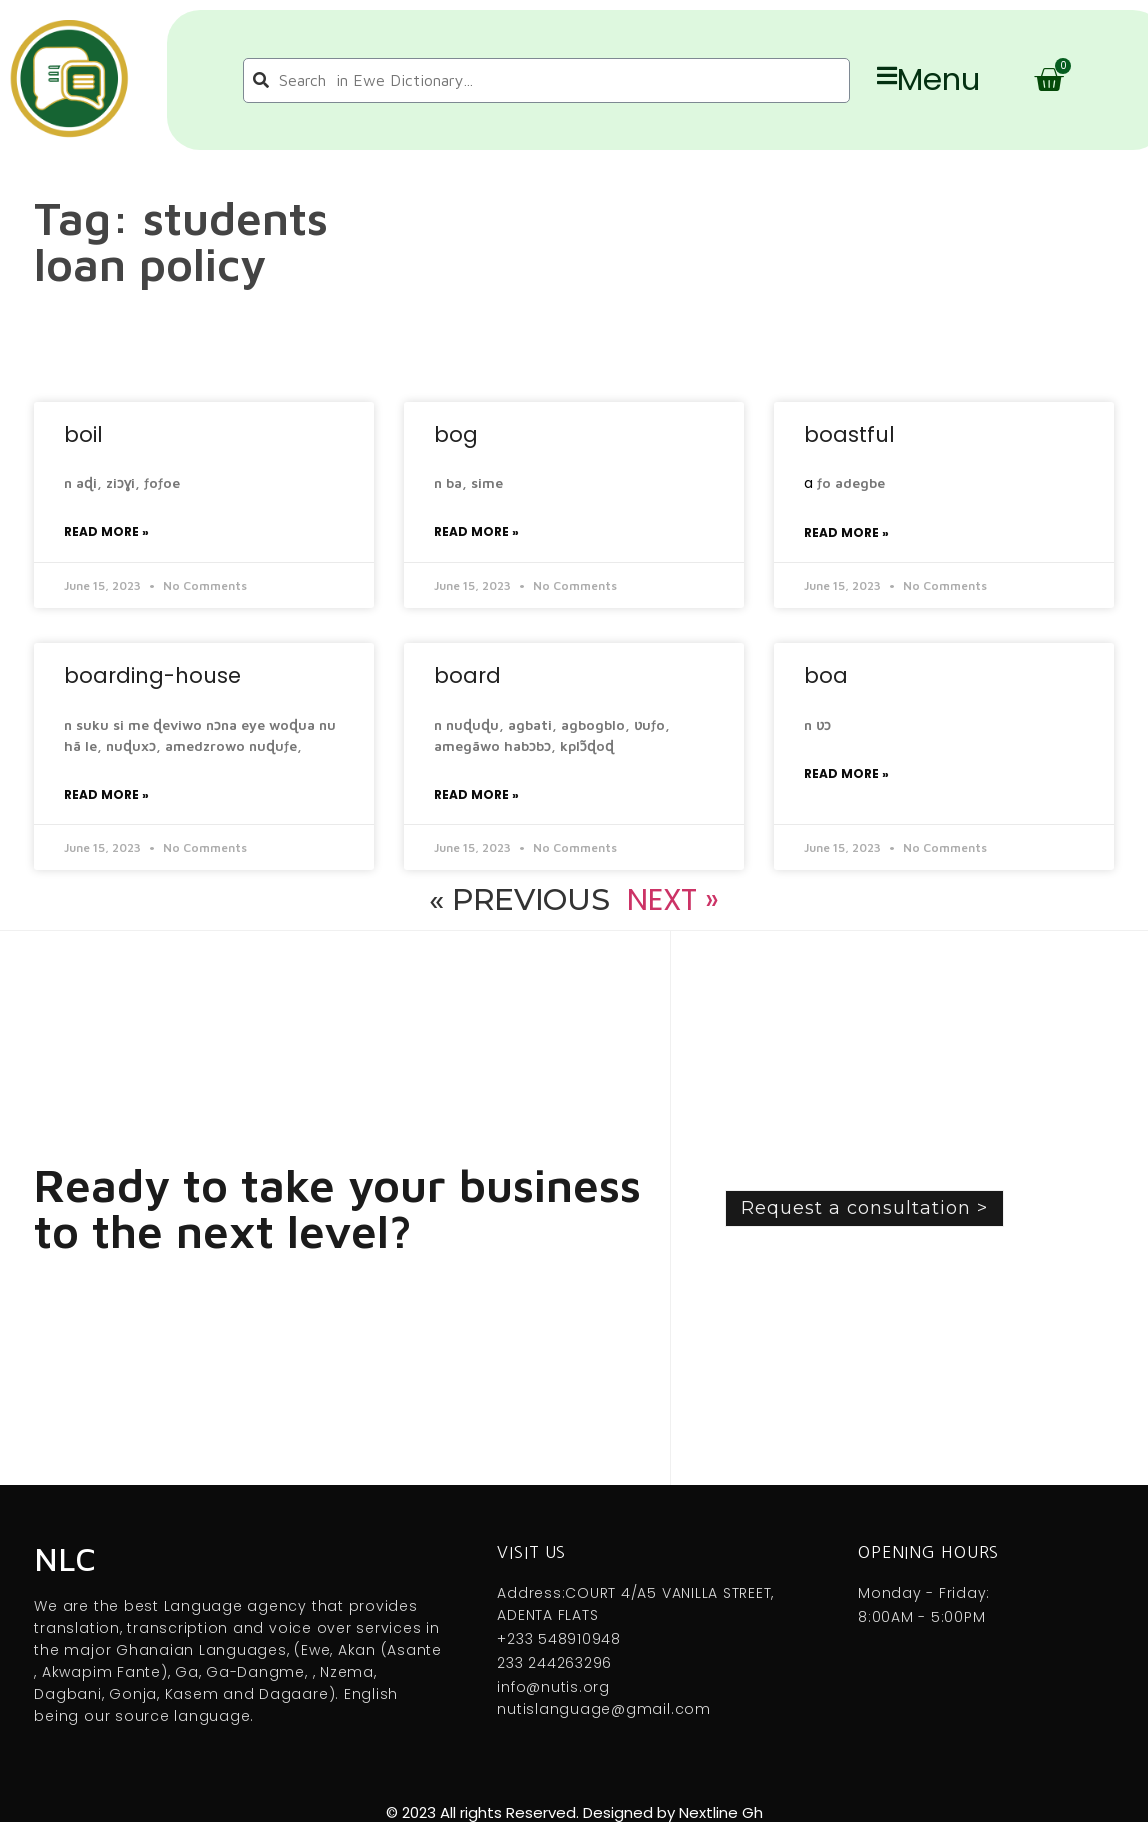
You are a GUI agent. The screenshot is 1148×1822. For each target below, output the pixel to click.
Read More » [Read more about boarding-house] (106, 794)
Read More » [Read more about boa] (846, 773)
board (467, 675)
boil (83, 434)
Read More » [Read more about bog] (476, 531)
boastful (849, 434)
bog (456, 434)
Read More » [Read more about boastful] (846, 532)
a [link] (808, 483)
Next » (672, 900)
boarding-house (152, 675)
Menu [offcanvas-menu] (928, 80)
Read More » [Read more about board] (476, 794)
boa (826, 675)
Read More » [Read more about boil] (106, 531)
